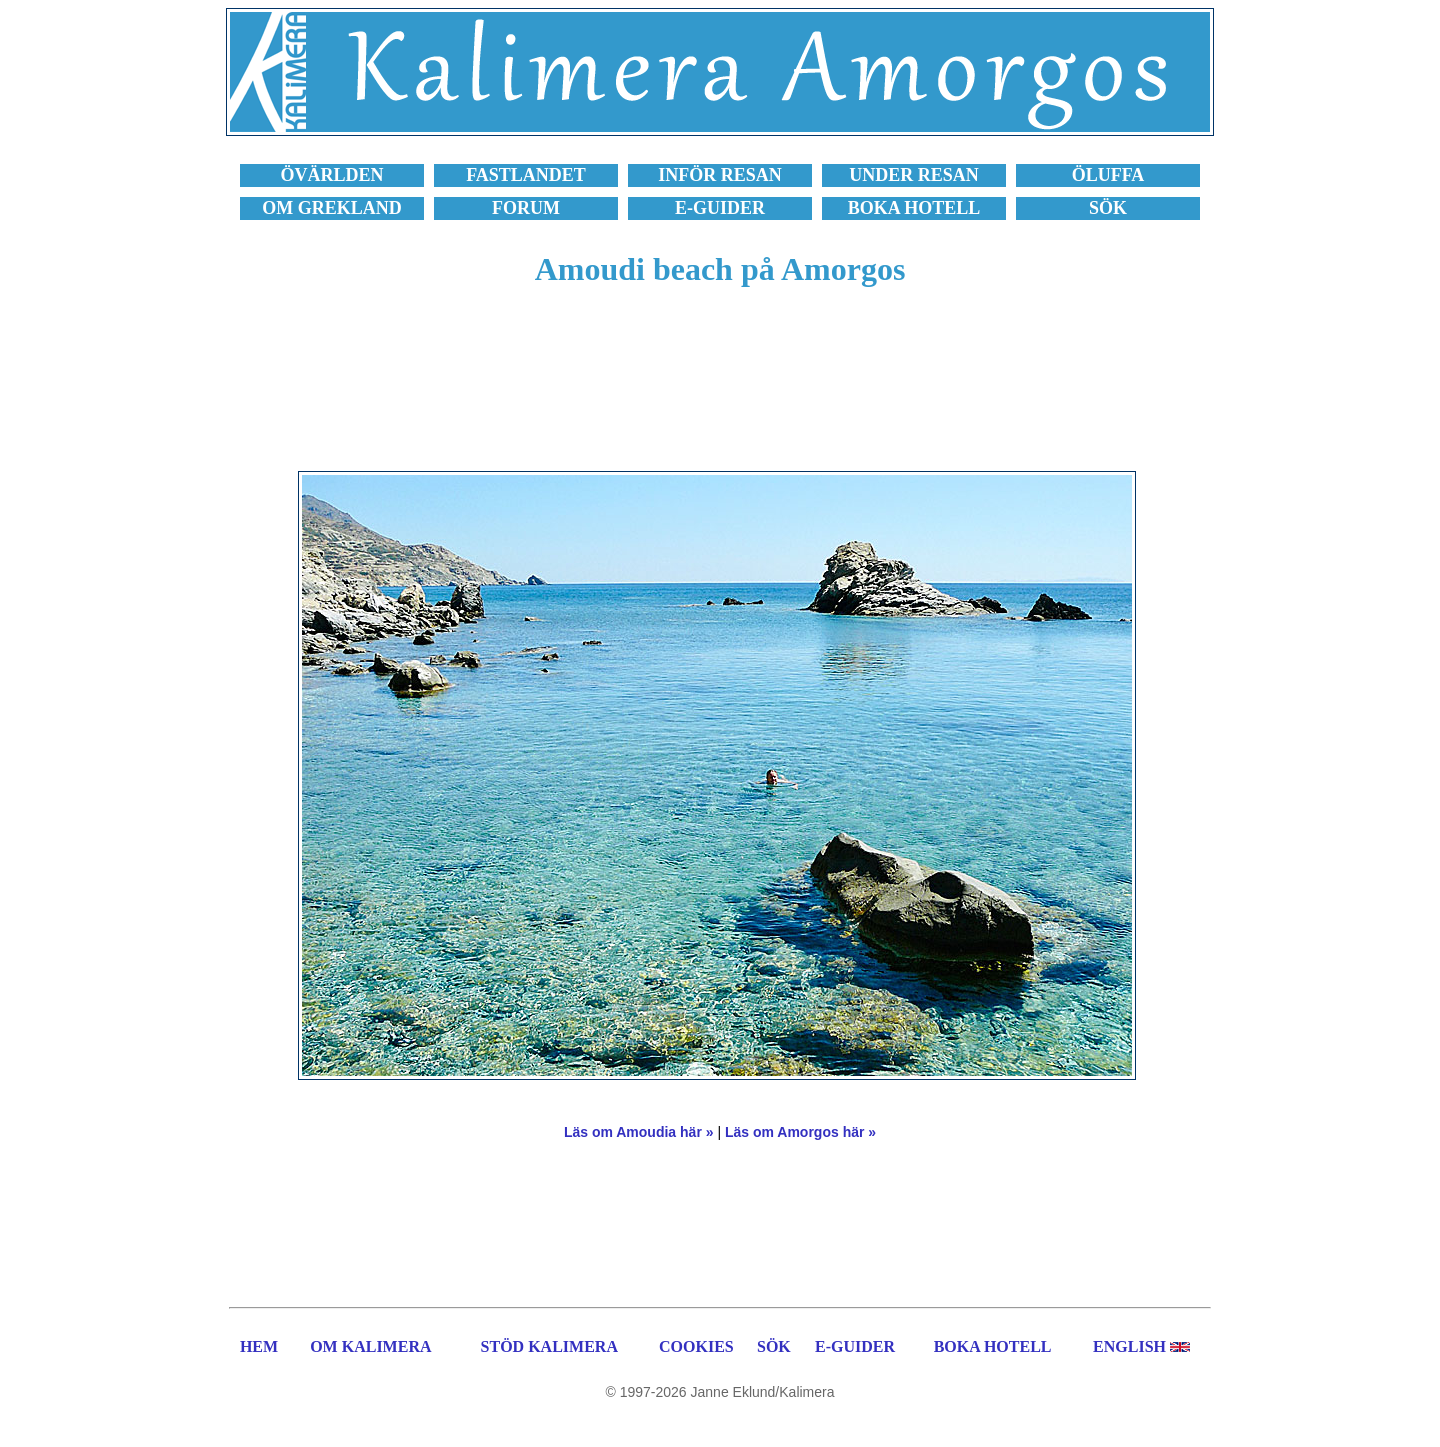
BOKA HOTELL (993, 1346)
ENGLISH (1129, 1346)
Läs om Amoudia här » (639, 1132)
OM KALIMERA (370, 1346)
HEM (259, 1346)
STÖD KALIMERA (549, 1346)
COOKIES (696, 1346)
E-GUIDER (855, 1346)
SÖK (774, 1346)
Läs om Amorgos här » (800, 1132)
